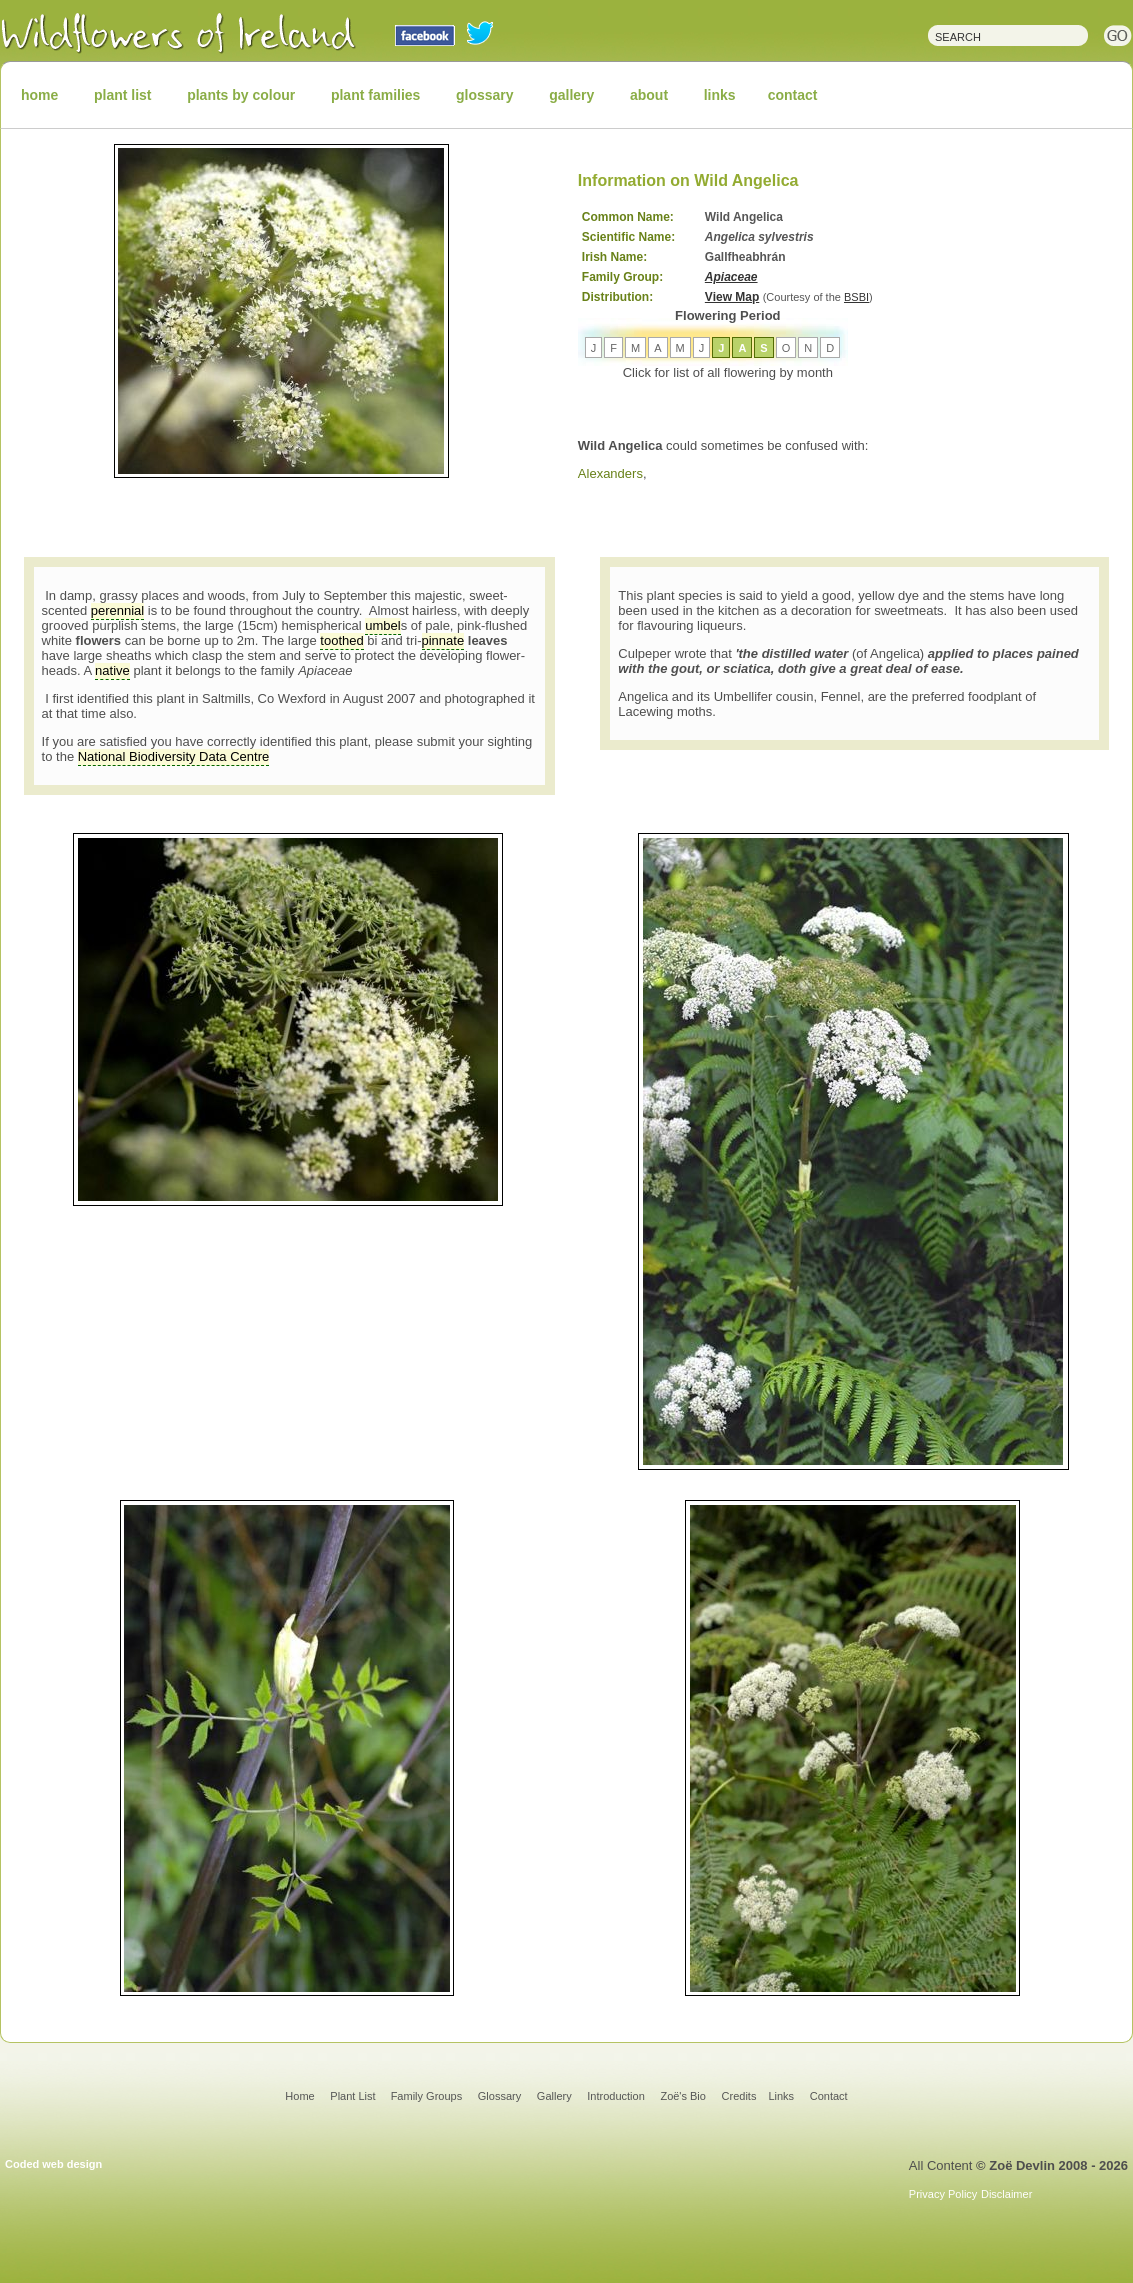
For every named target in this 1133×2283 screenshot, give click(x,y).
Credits (739, 2096)
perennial (118, 610)
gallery (571, 95)
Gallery (554, 2096)
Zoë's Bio (683, 2096)
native (112, 670)
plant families (375, 95)
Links (781, 2096)
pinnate (443, 640)
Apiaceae (731, 277)
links (720, 95)
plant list (123, 95)
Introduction (615, 2096)
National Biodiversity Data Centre (173, 756)
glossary (485, 95)
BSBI (856, 297)
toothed (341, 640)
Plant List (354, 2096)
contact (793, 95)
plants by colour (241, 95)
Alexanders (610, 473)
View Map (732, 297)
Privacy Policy (943, 2194)
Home (299, 2096)
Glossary (499, 2096)
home (39, 95)
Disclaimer (1006, 2194)
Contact (829, 2096)
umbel (382, 625)
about (649, 95)
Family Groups (427, 2096)
